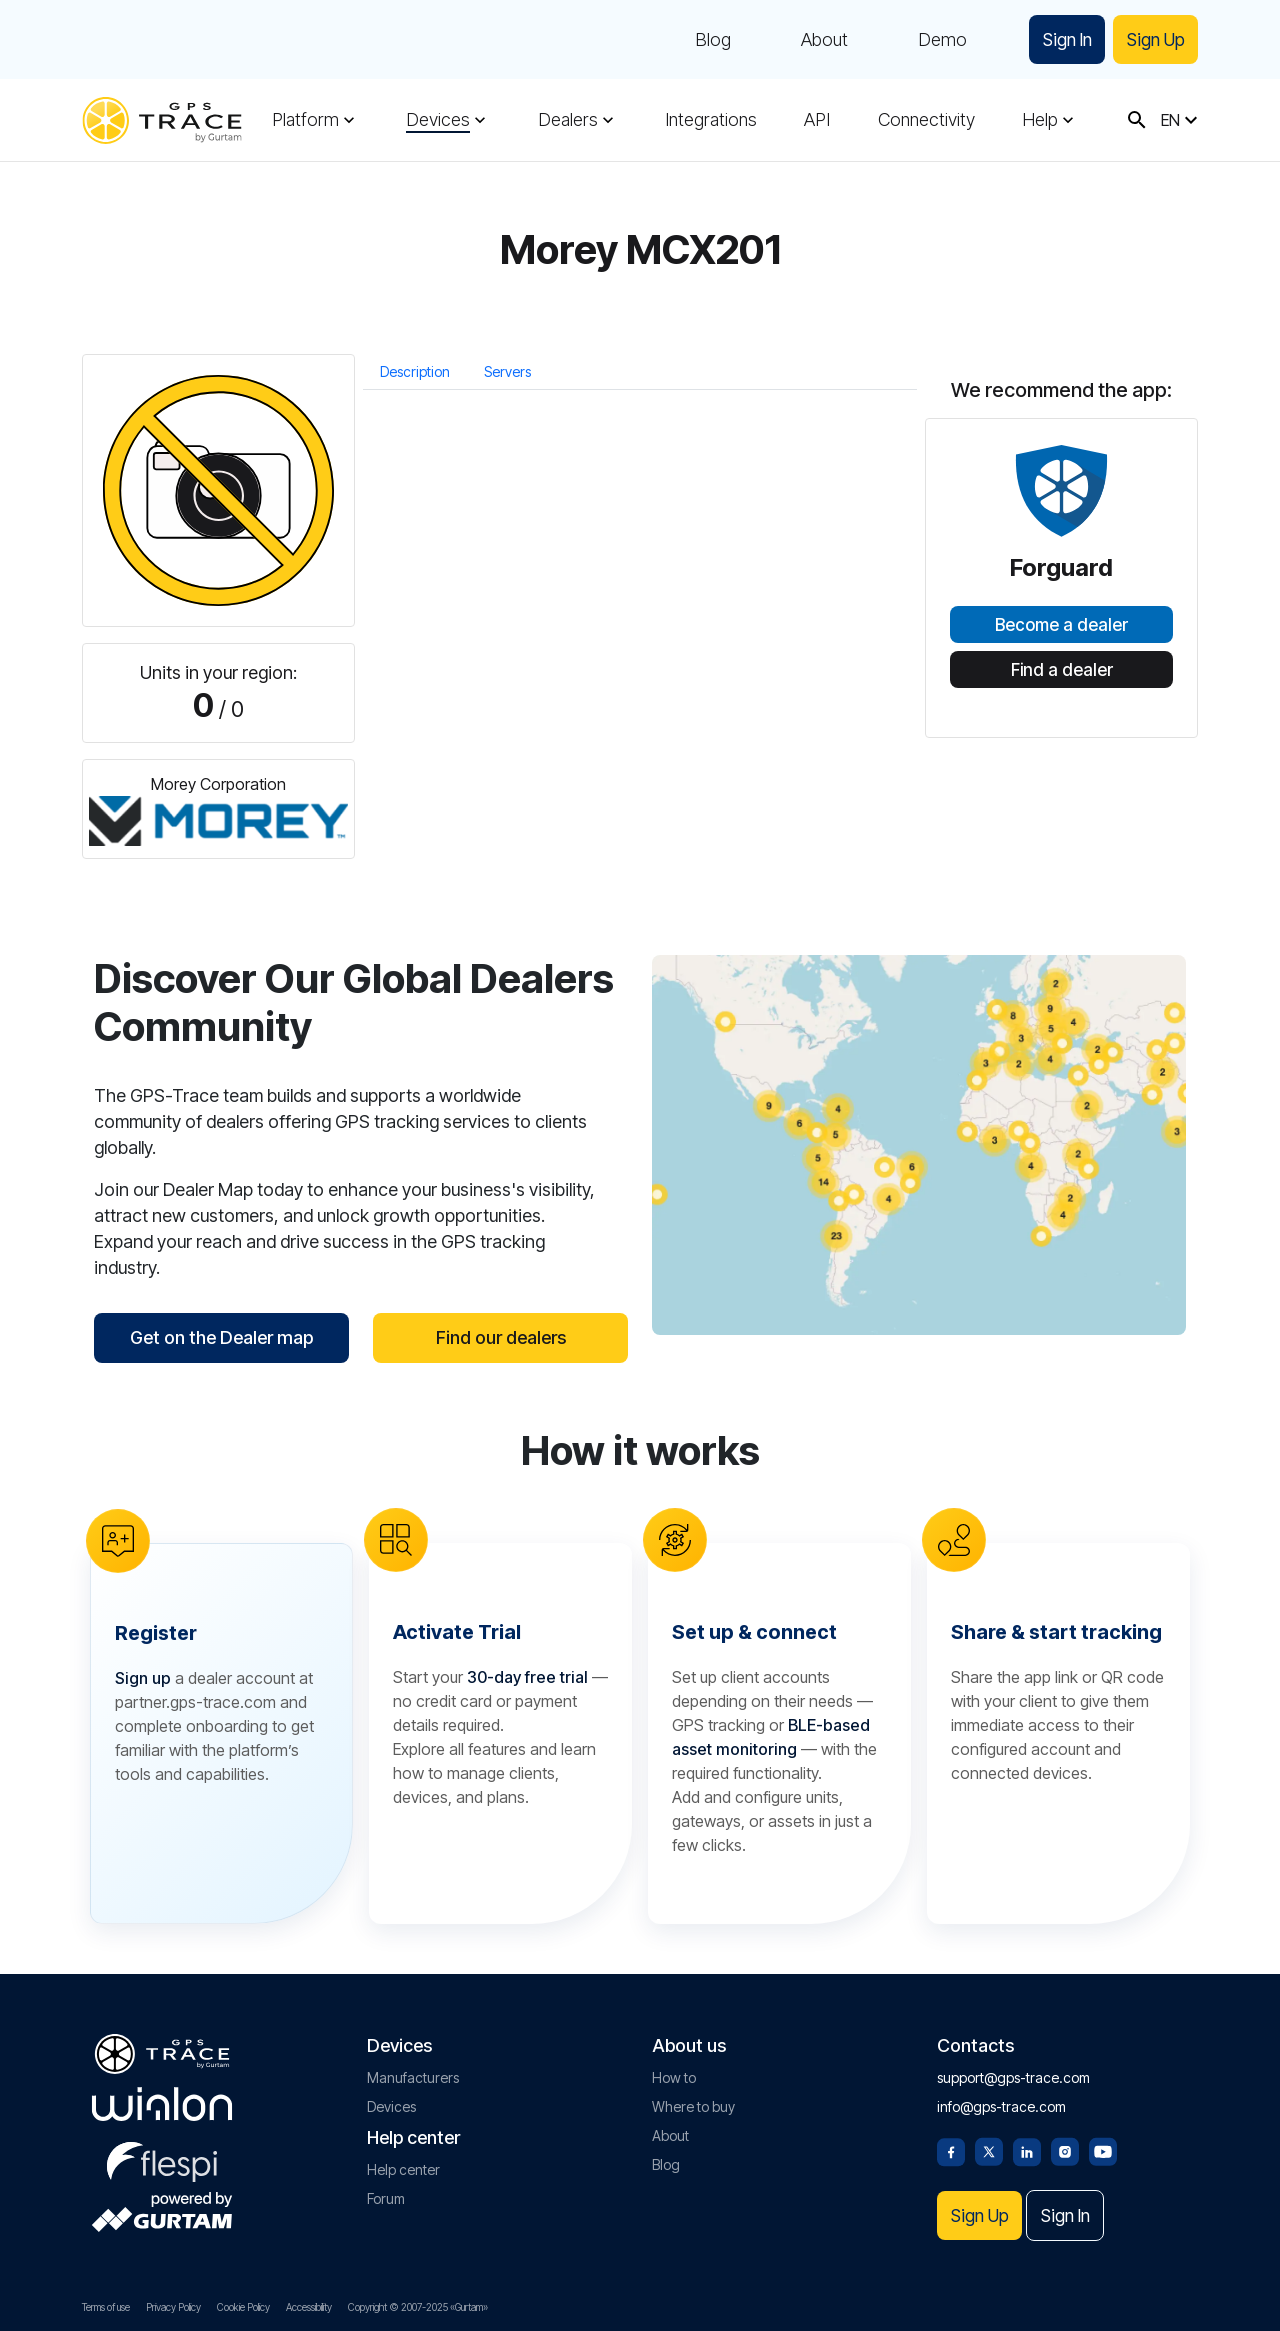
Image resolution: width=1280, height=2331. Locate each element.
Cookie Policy (243, 2307)
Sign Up (1153, 39)
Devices (438, 120)
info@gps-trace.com (1001, 2104)
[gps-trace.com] (162, 120)
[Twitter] (989, 2148)
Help (1040, 120)
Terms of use (106, 2307)
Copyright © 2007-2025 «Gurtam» (418, 2307)
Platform (305, 120)
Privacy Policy (173, 2307)
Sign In (1060, 39)
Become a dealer (1061, 625)
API (817, 120)
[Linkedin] (1027, 2148)
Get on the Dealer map (221, 1337)
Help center (403, 2167)
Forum (386, 2196)
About (815, 40)
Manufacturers (413, 2075)
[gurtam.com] (162, 2102)
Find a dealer (1062, 670)
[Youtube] (1103, 2148)
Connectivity (926, 120)
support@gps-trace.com (1013, 2075)
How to (674, 2075)
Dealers (568, 120)
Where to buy (693, 2104)
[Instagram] (1065, 2148)
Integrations (711, 120)
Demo (933, 40)
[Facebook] (951, 2148)
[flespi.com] (162, 2156)
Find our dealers (501, 1337)
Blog (704, 40)
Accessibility (309, 2307)
